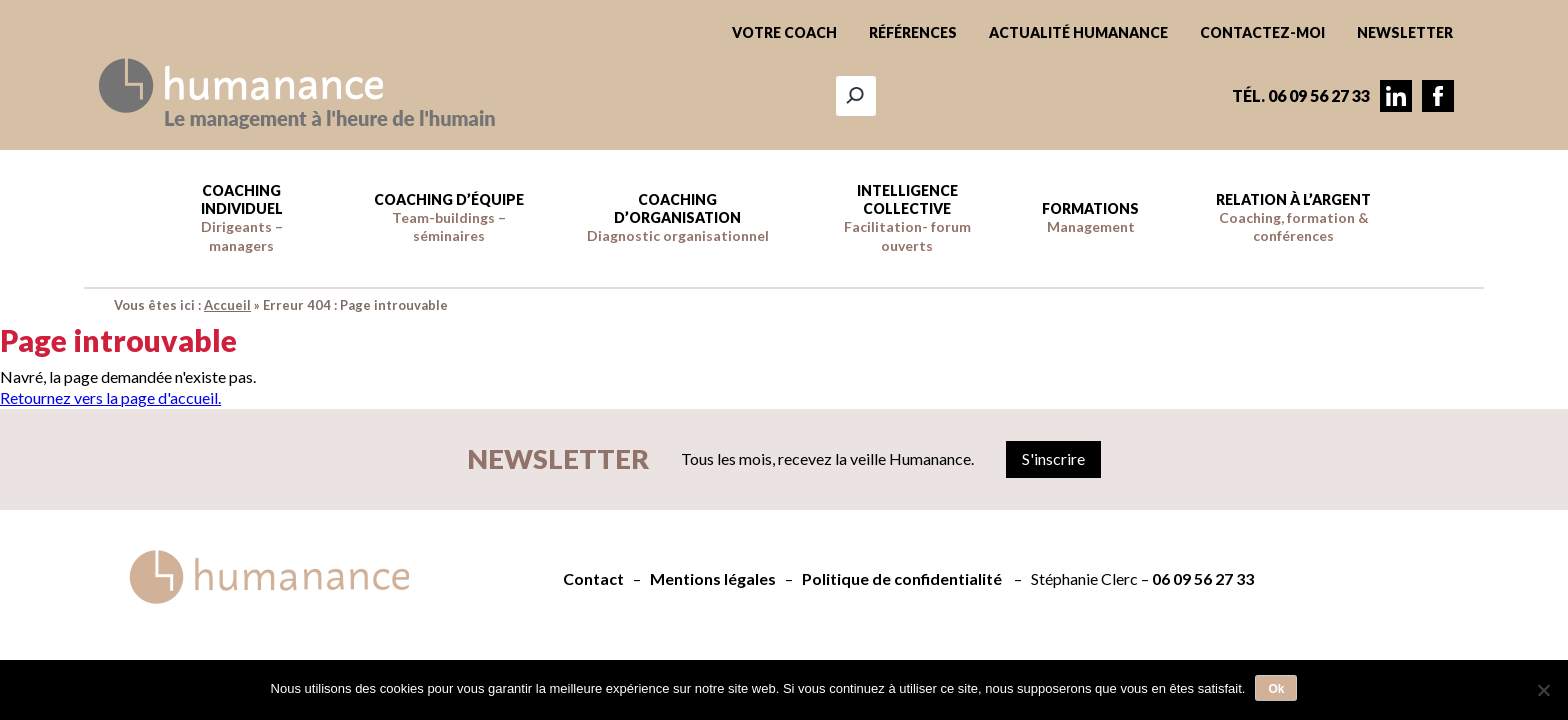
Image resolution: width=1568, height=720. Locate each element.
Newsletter (1405, 32)
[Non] (1543, 690)
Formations (1090, 217)
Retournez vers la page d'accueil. (110, 397)
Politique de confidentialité (902, 578)
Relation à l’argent (1293, 217)
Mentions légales (713, 578)
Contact (593, 578)
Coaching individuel (242, 218)
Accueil (227, 305)
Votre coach (784, 32)
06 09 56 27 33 (1203, 578)
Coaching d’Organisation (678, 217)
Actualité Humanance (1078, 32)
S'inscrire (1053, 458)
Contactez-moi (1262, 32)
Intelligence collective (907, 218)
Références (913, 32)
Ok (1276, 689)
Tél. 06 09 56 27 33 (1301, 95)
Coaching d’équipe (449, 217)
